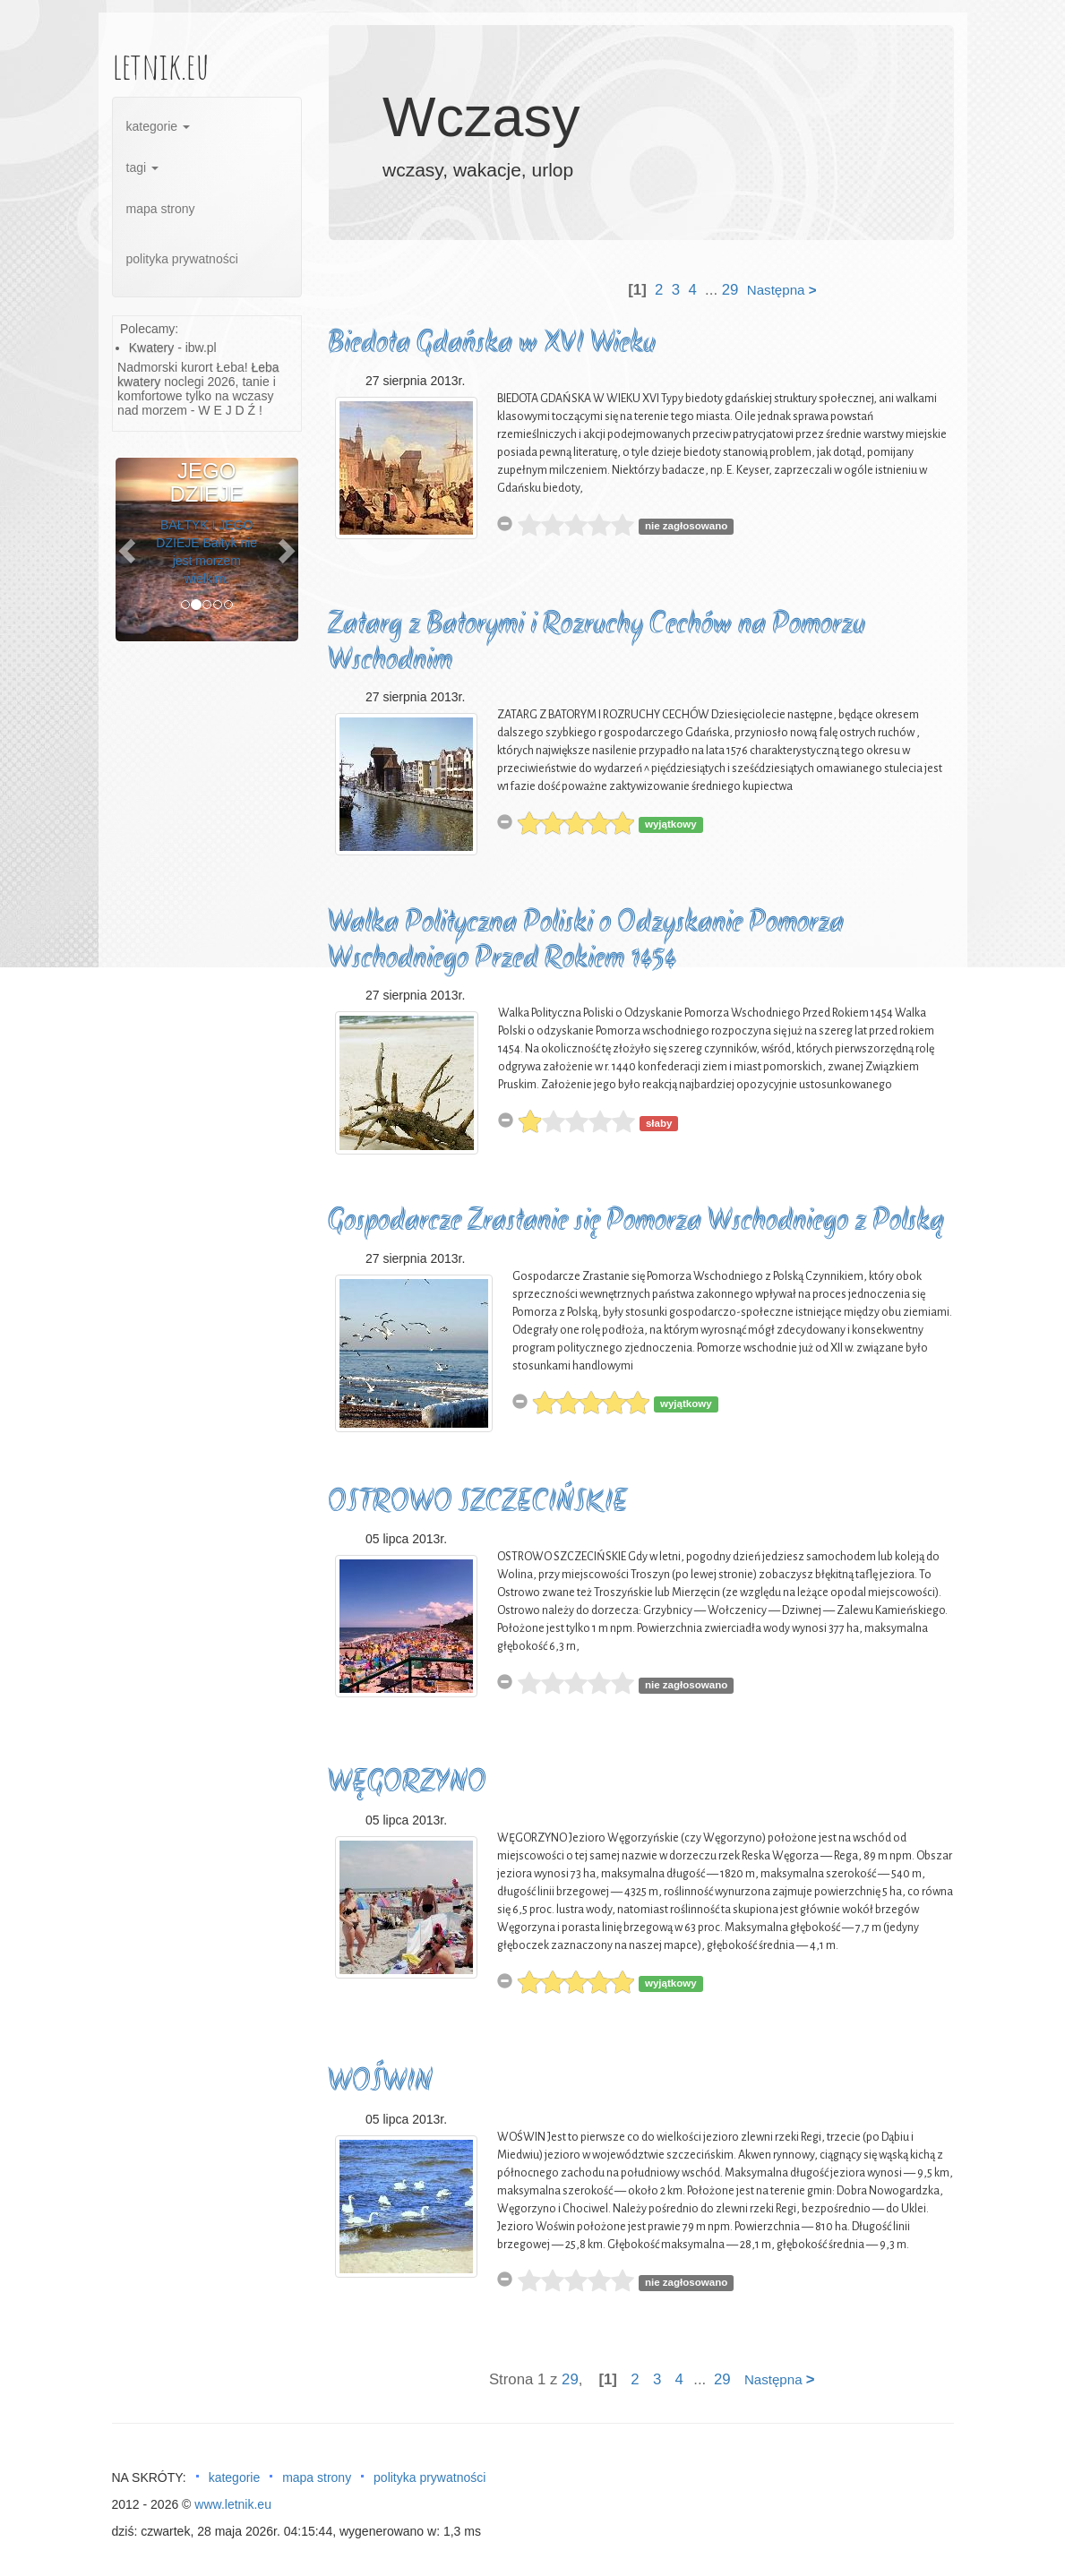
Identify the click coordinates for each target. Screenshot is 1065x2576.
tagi (142, 167)
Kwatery (152, 347)
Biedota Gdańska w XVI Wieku (492, 344)
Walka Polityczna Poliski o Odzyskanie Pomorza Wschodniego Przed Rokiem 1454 (586, 941)
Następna (782, 289)
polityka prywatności (182, 259)
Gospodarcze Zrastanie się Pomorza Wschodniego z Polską (636, 1222)
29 (730, 289)
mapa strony (160, 209)
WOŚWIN (380, 2082)
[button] (129, 549)
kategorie (158, 126)
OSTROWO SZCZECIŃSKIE (478, 1503)
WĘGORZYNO (407, 1783)
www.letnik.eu (232, 2504)
